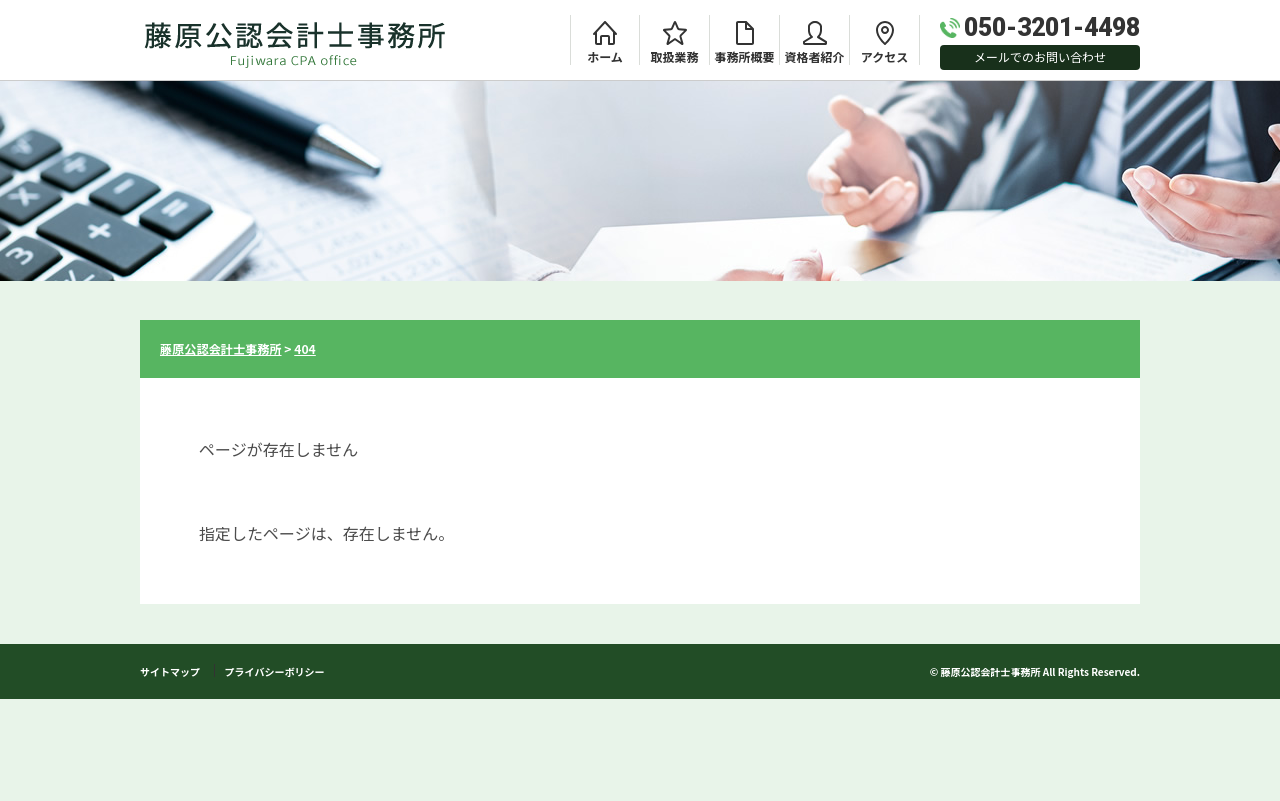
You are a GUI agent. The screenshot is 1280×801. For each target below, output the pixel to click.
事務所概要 (744, 56)
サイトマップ (170, 671)
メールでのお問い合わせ (1040, 56)
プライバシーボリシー (275, 671)
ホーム (605, 56)
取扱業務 (674, 56)
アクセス (884, 56)
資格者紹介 (814, 56)
